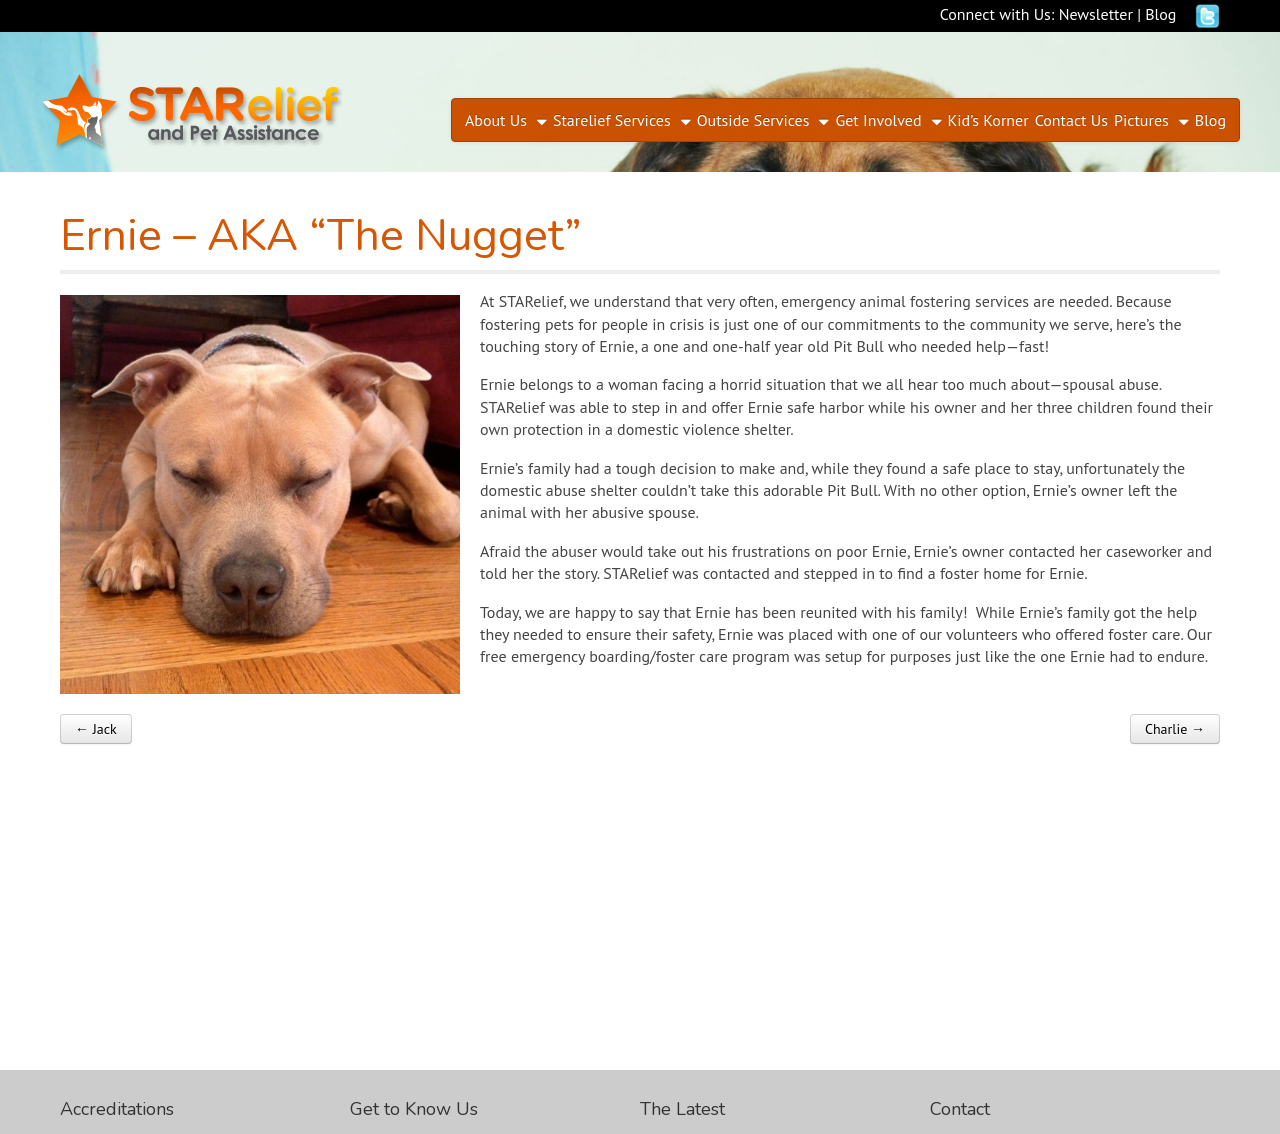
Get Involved (878, 120)
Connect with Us (995, 14)
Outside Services (753, 120)
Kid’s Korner (988, 120)
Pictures (1141, 120)
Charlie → (1175, 729)
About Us (496, 120)
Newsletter (1096, 14)
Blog (1160, 14)
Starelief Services (612, 120)
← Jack (96, 729)
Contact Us (1071, 120)
